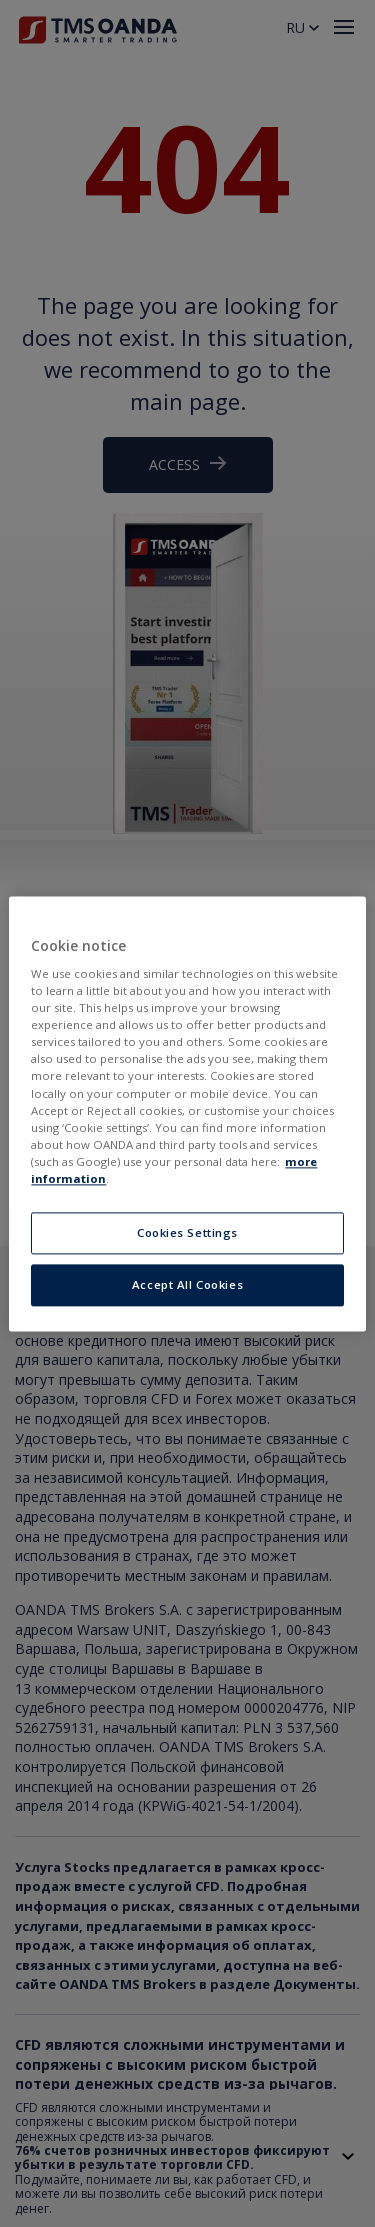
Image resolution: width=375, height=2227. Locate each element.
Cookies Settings (187, 1232)
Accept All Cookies (187, 1284)
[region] (187, 1113)
